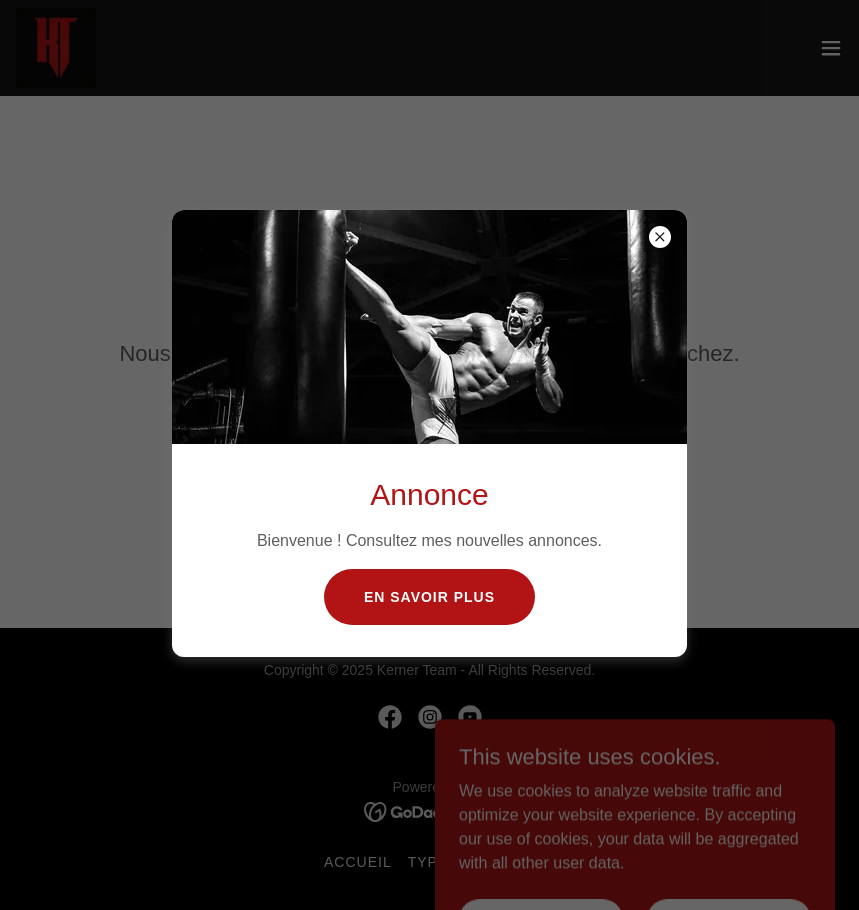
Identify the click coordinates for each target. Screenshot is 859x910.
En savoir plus (429, 597)
